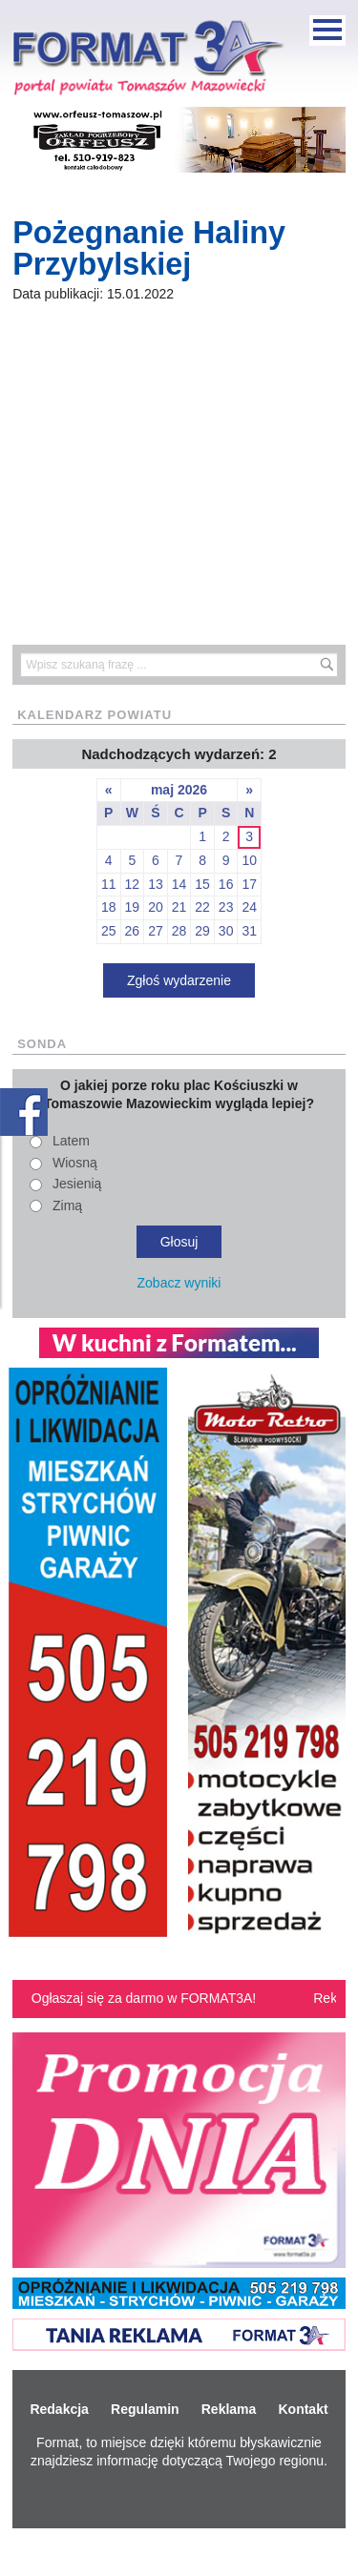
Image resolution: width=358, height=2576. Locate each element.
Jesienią (77, 1183)
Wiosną (75, 1162)
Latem (71, 1140)
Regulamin (145, 2409)
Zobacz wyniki (179, 1282)
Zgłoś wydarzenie (179, 980)
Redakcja (59, 2409)
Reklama (229, 2409)
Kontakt (302, 2409)
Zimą (67, 1205)
